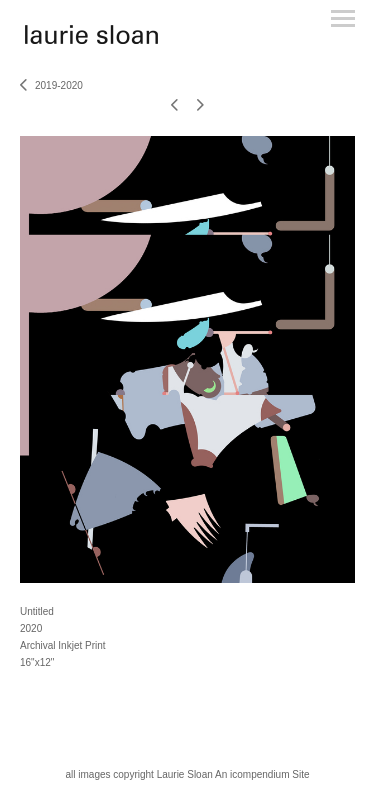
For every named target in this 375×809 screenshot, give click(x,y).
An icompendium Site (262, 774)
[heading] (91, 40)
